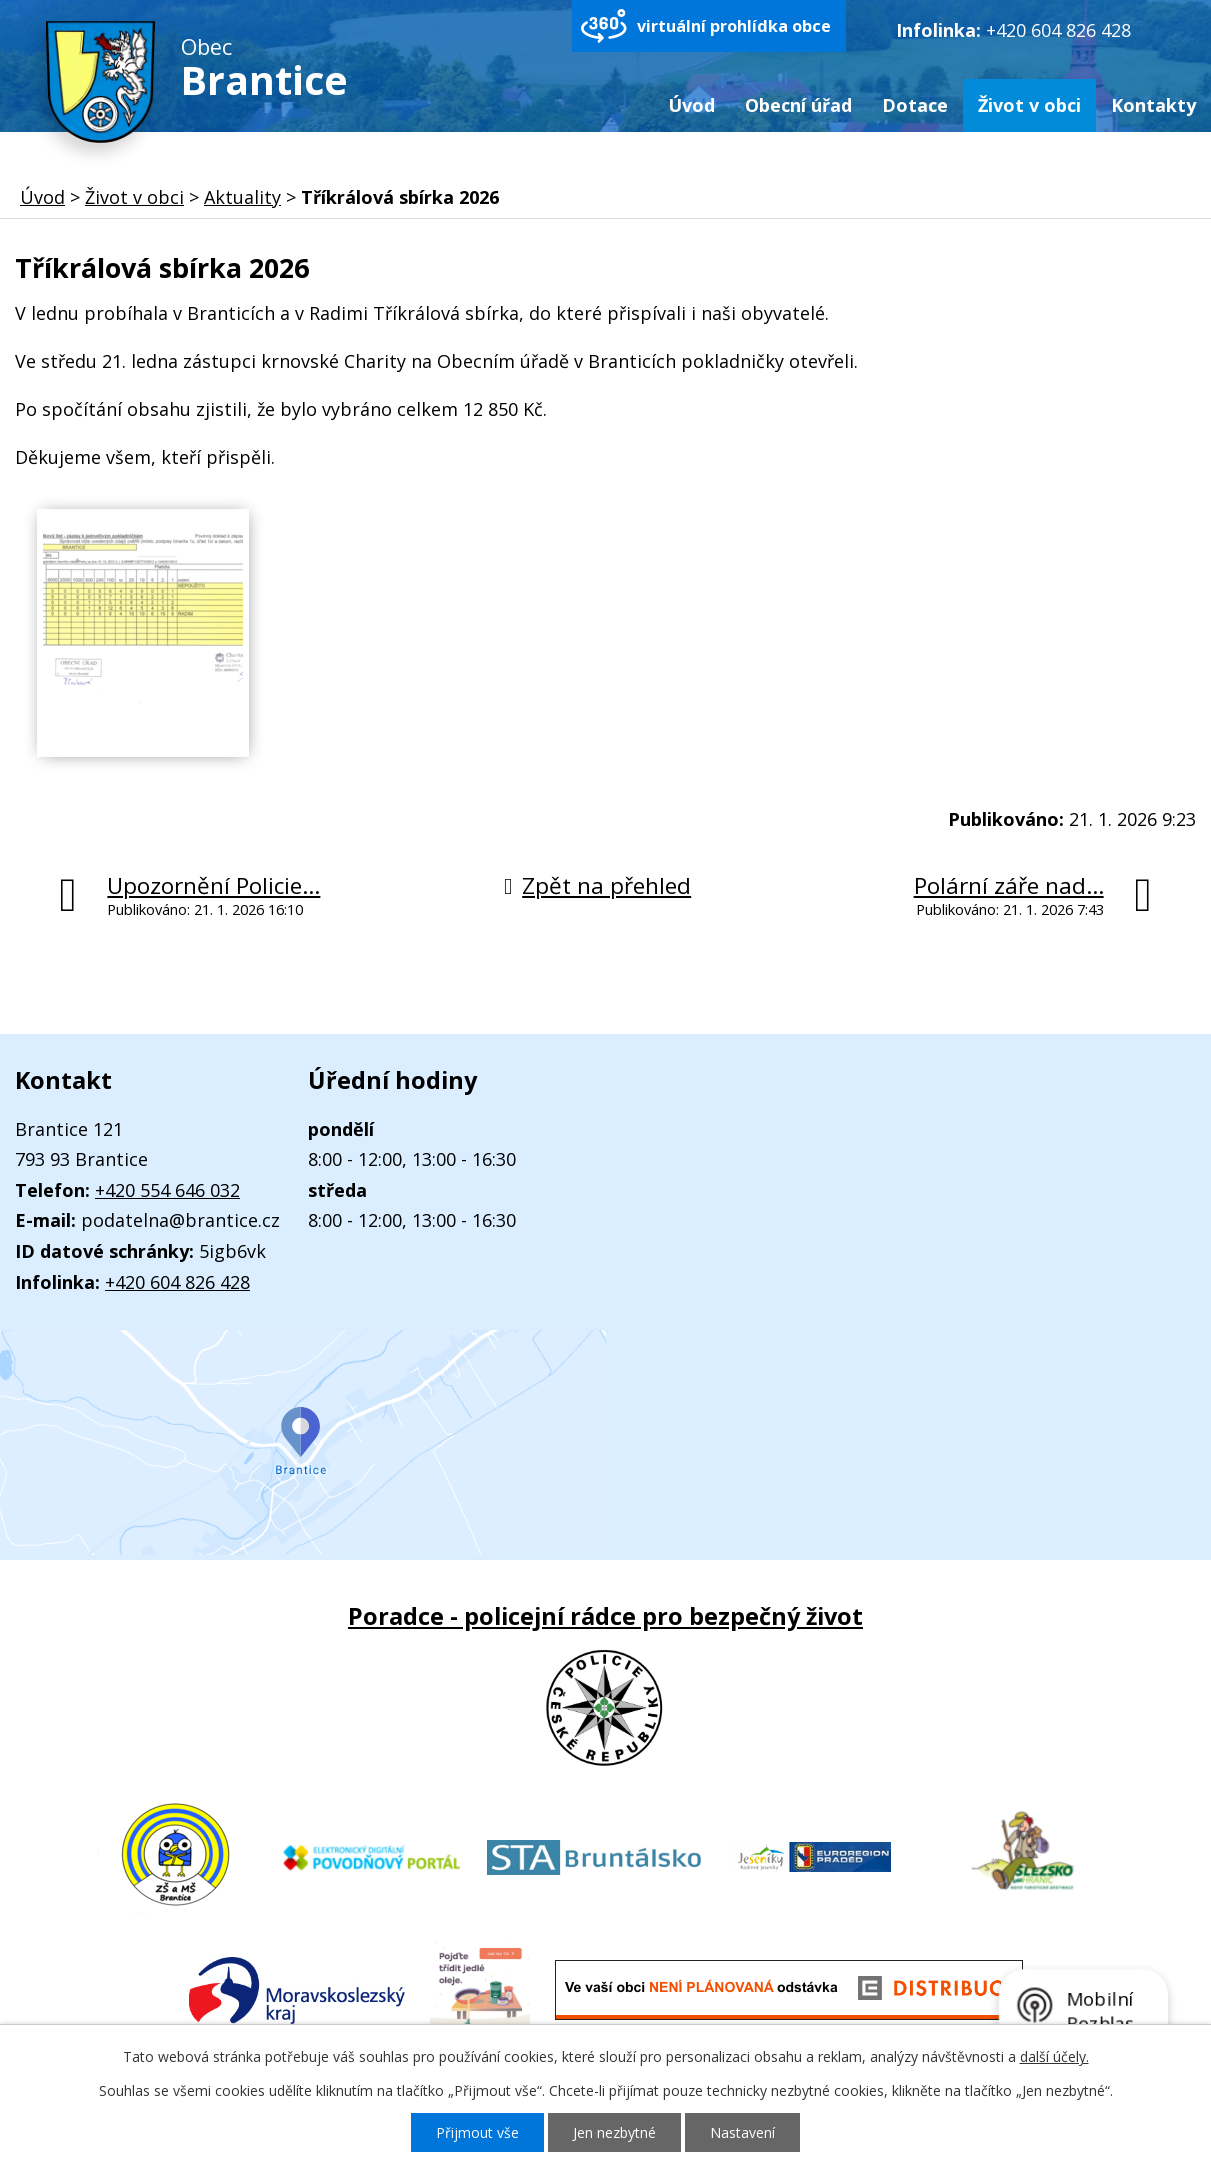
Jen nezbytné (614, 2132)
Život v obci (1029, 105)
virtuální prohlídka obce (734, 26)
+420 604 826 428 (1058, 30)
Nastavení (742, 2132)
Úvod (691, 105)
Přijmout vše (477, 2132)
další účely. (1054, 2056)
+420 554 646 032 (167, 1190)
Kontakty (1153, 105)
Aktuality (242, 197)
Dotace (915, 105)
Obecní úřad (798, 105)
